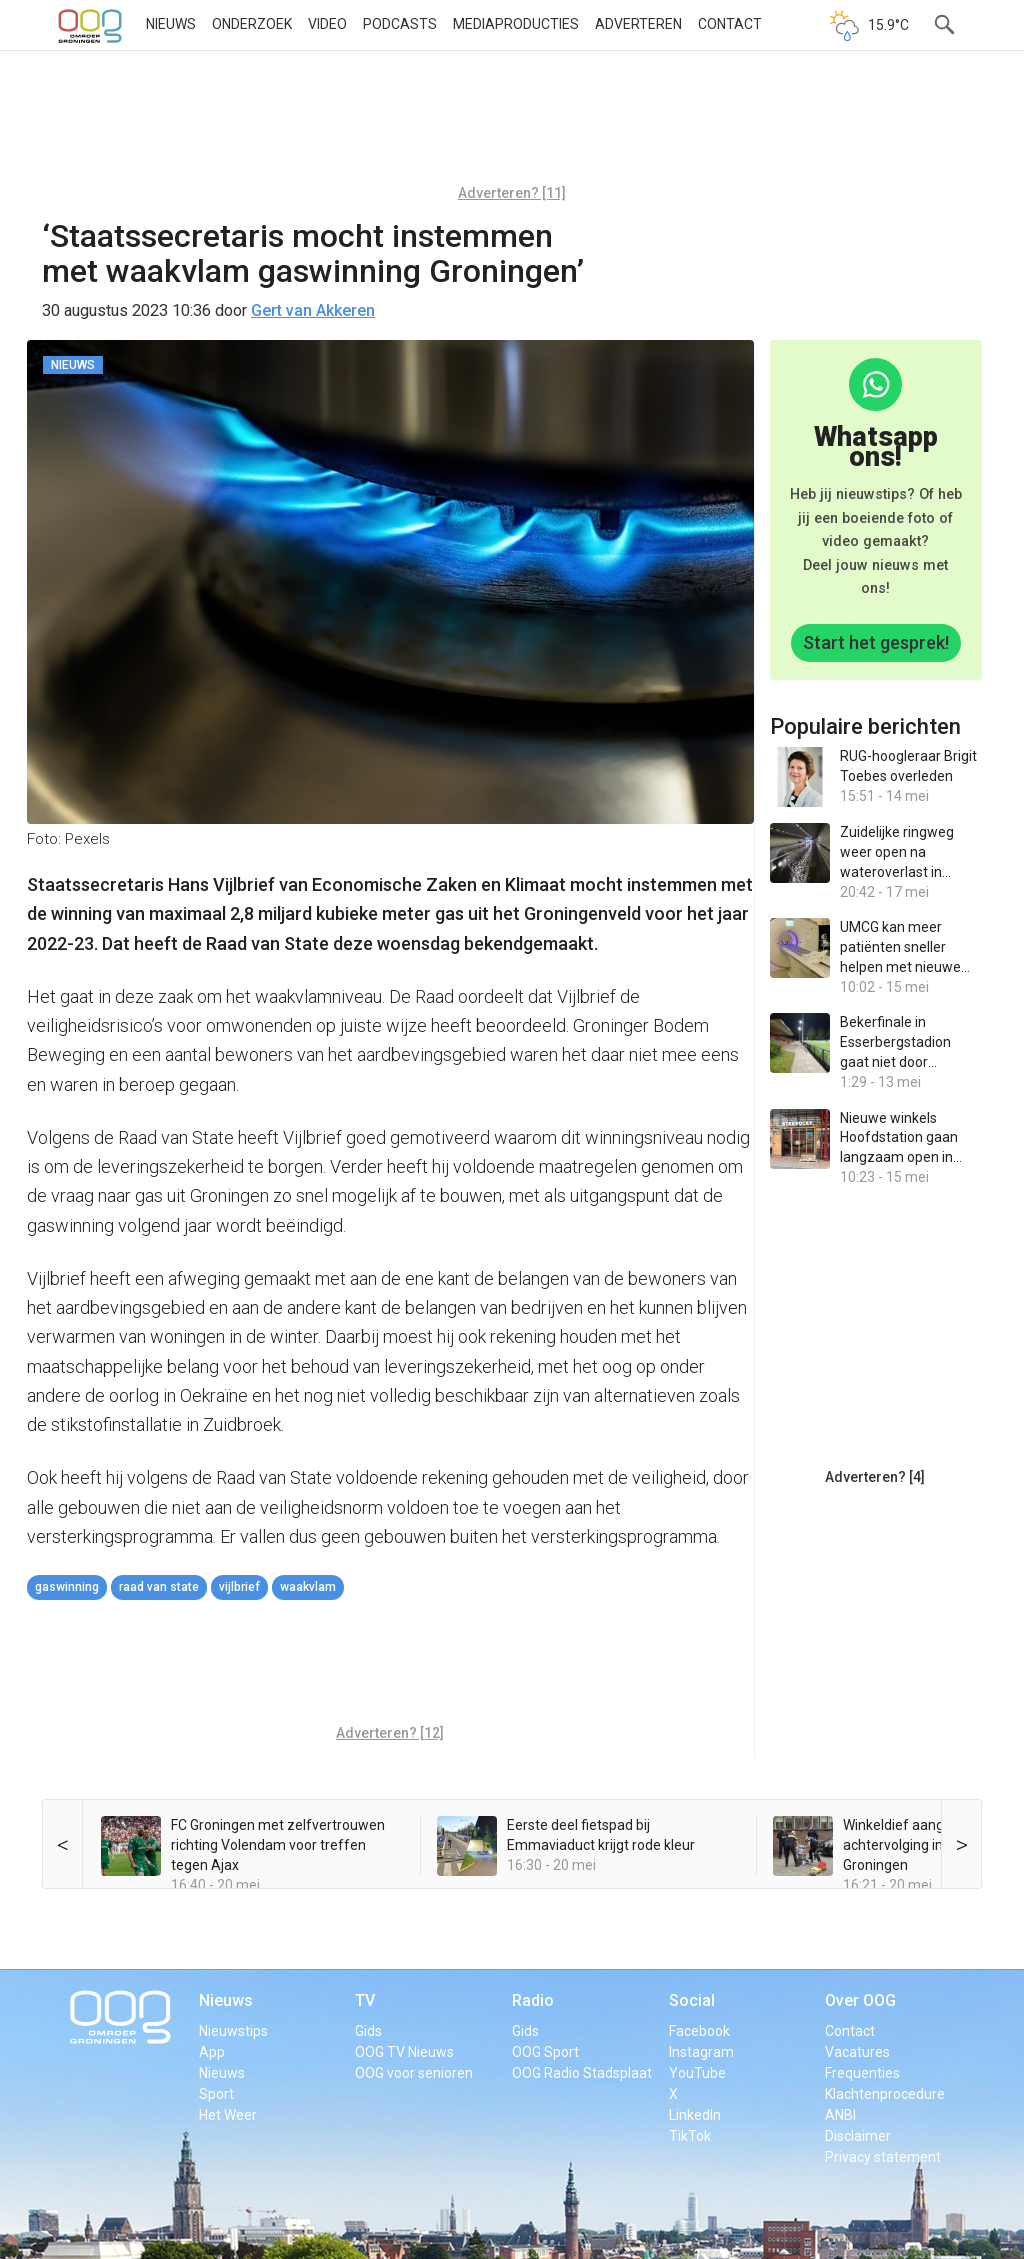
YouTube (697, 2073)
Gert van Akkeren (313, 310)
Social (692, 2000)
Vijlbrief (239, 1587)
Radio (533, 2000)
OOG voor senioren (414, 2073)
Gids (368, 2031)
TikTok (690, 2136)
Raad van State (159, 1587)
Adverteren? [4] (875, 1477)
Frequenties (862, 2073)
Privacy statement (883, 2157)
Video (327, 24)
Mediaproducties (516, 24)
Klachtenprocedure (885, 2094)
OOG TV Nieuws (404, 2052)
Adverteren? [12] (390, 1733)
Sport (216, 2094)
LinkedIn (695, 2115)
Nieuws (171, 24)
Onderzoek (252, 24)
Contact (730, 24)
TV (365, 2000)
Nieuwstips (233, 2031)
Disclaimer (858, 2136)
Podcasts (400, 24)
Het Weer (228, 2115)
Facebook (699, 2031)
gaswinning (67, 1587)
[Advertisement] (512, 125)
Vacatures (857, 2052)
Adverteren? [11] (512, 193)
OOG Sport (545, 2052)
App (212, 2052)
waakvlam (308, 1587)
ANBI (840, 2115)
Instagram (701, 2052)
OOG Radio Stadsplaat (582, 2073)
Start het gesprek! (876, 642)
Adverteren (638, 24)
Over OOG (860, 2000)
